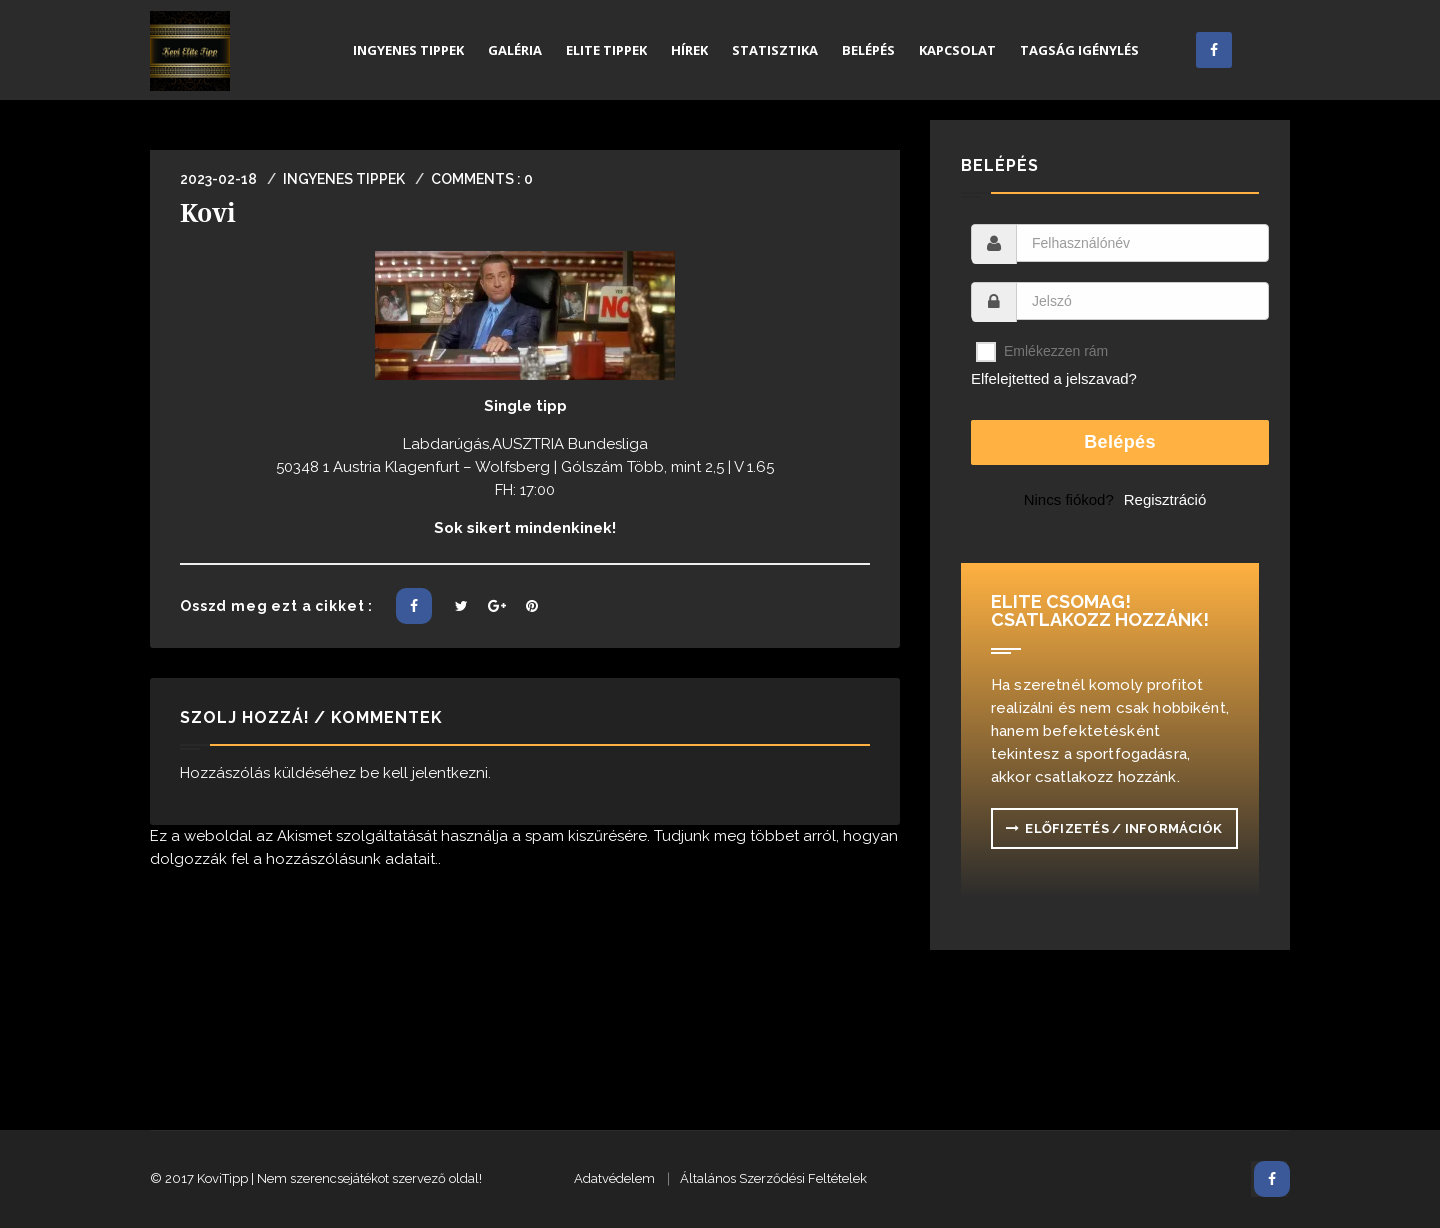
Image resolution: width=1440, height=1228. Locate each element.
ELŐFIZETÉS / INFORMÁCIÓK (1114, 828)
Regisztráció (1165, 499)
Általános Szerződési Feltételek (773, 1178)
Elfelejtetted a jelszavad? (1054, 378)
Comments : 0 (482, 179)
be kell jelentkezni (424, 773)
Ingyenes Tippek (344, 179)
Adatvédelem (614, 1178)
